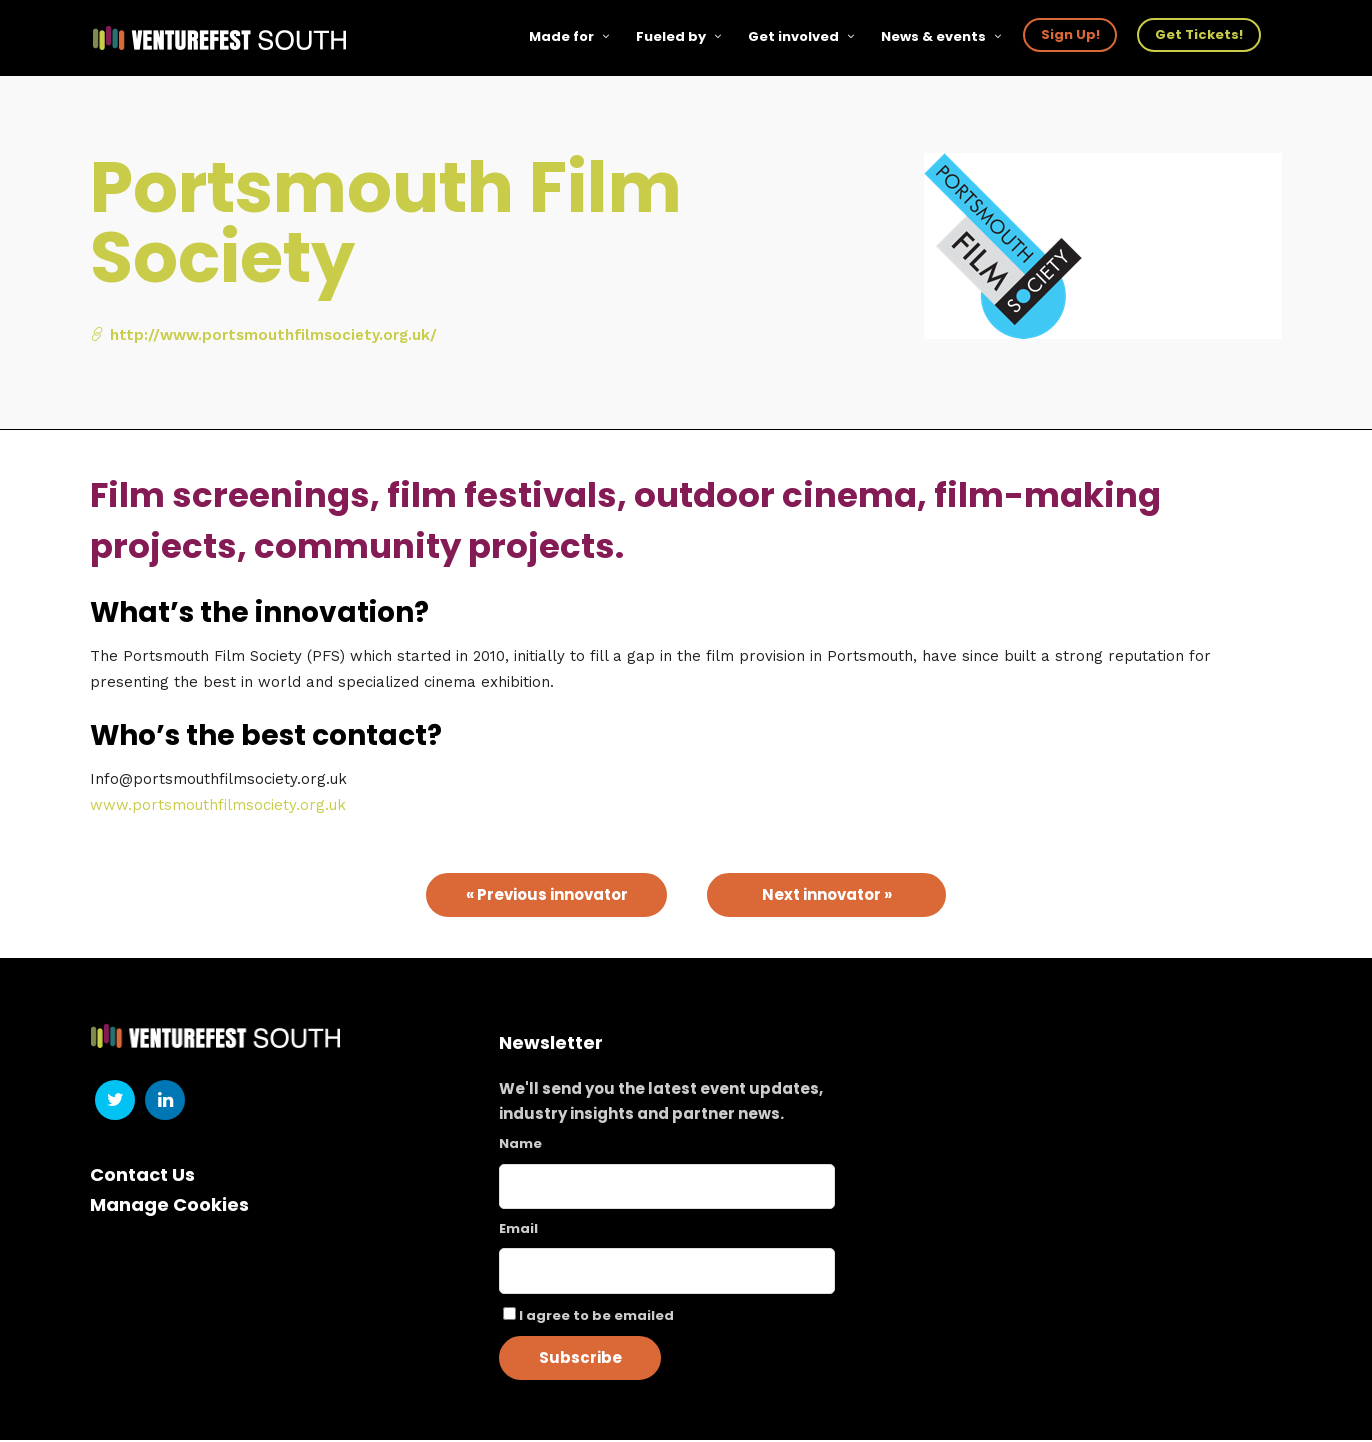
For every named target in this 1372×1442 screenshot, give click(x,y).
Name (520, 1145)
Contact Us (142, 1176)
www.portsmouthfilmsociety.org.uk (218, 807)
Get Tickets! (1200, 34)
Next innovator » (827, 896)
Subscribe (580, 1359)
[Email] (667, 1273)
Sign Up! (1071, 34)
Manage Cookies (169, 1206)
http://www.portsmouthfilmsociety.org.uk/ (263, 337)
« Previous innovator (547, 896)
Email (518, 1230)
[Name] (667, 1188)
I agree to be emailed (596, 1317)
